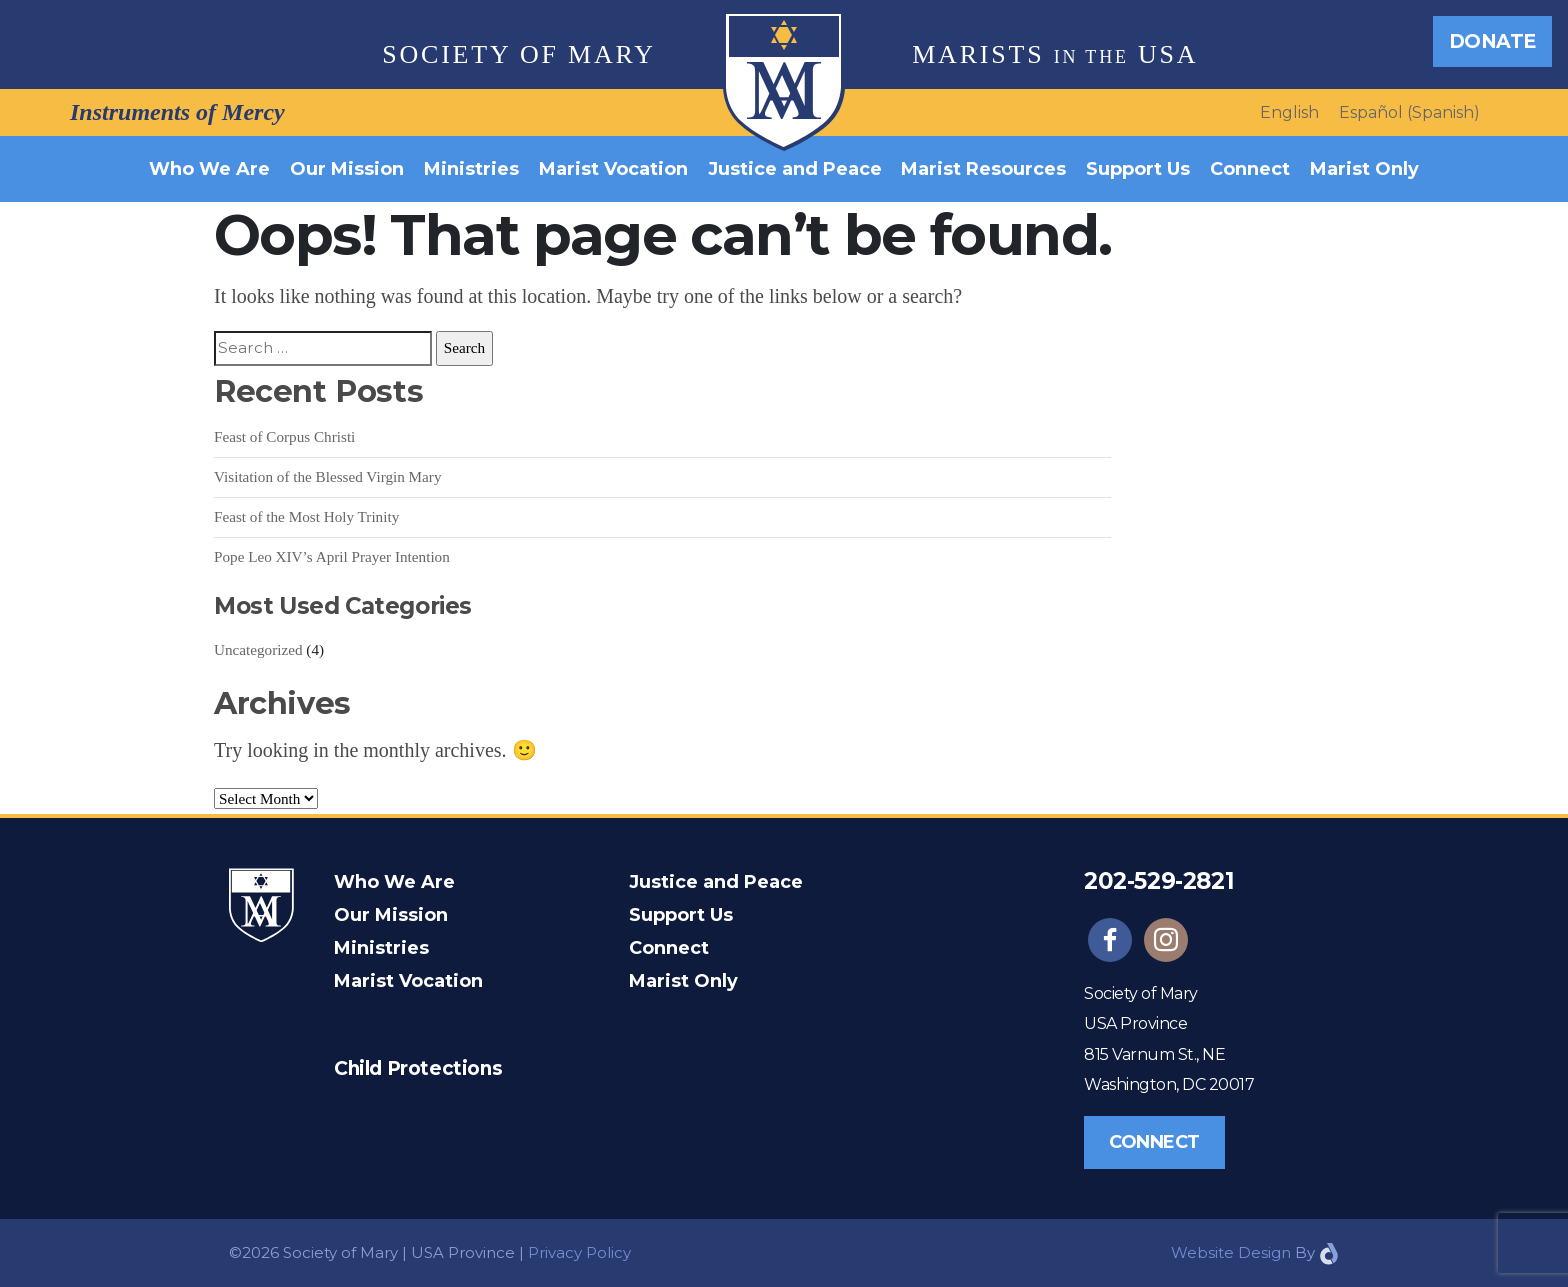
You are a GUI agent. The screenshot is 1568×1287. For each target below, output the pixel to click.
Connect (1250, 169)
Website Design (1231, 1252)
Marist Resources (983, 169)
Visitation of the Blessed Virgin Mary (328, 476)
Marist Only (1364, 169)
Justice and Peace (795, 169)
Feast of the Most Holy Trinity (306, 516)
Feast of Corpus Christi (284, 436)
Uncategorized (258, 649)
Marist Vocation (613, 169)
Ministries (471, 169)
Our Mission (347, 169)
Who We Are (209, 169)
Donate (1492, 41)
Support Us (1138, 169)
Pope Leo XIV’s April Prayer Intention (332, 556)
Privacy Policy (579, 1252)
